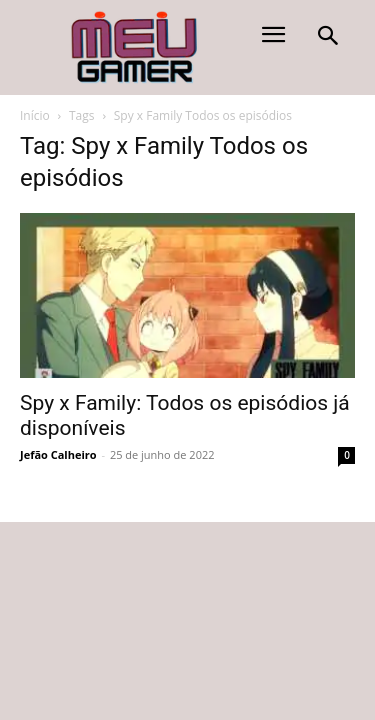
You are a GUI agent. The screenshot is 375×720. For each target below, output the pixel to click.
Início (35, 115)
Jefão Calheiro (58, 454)
